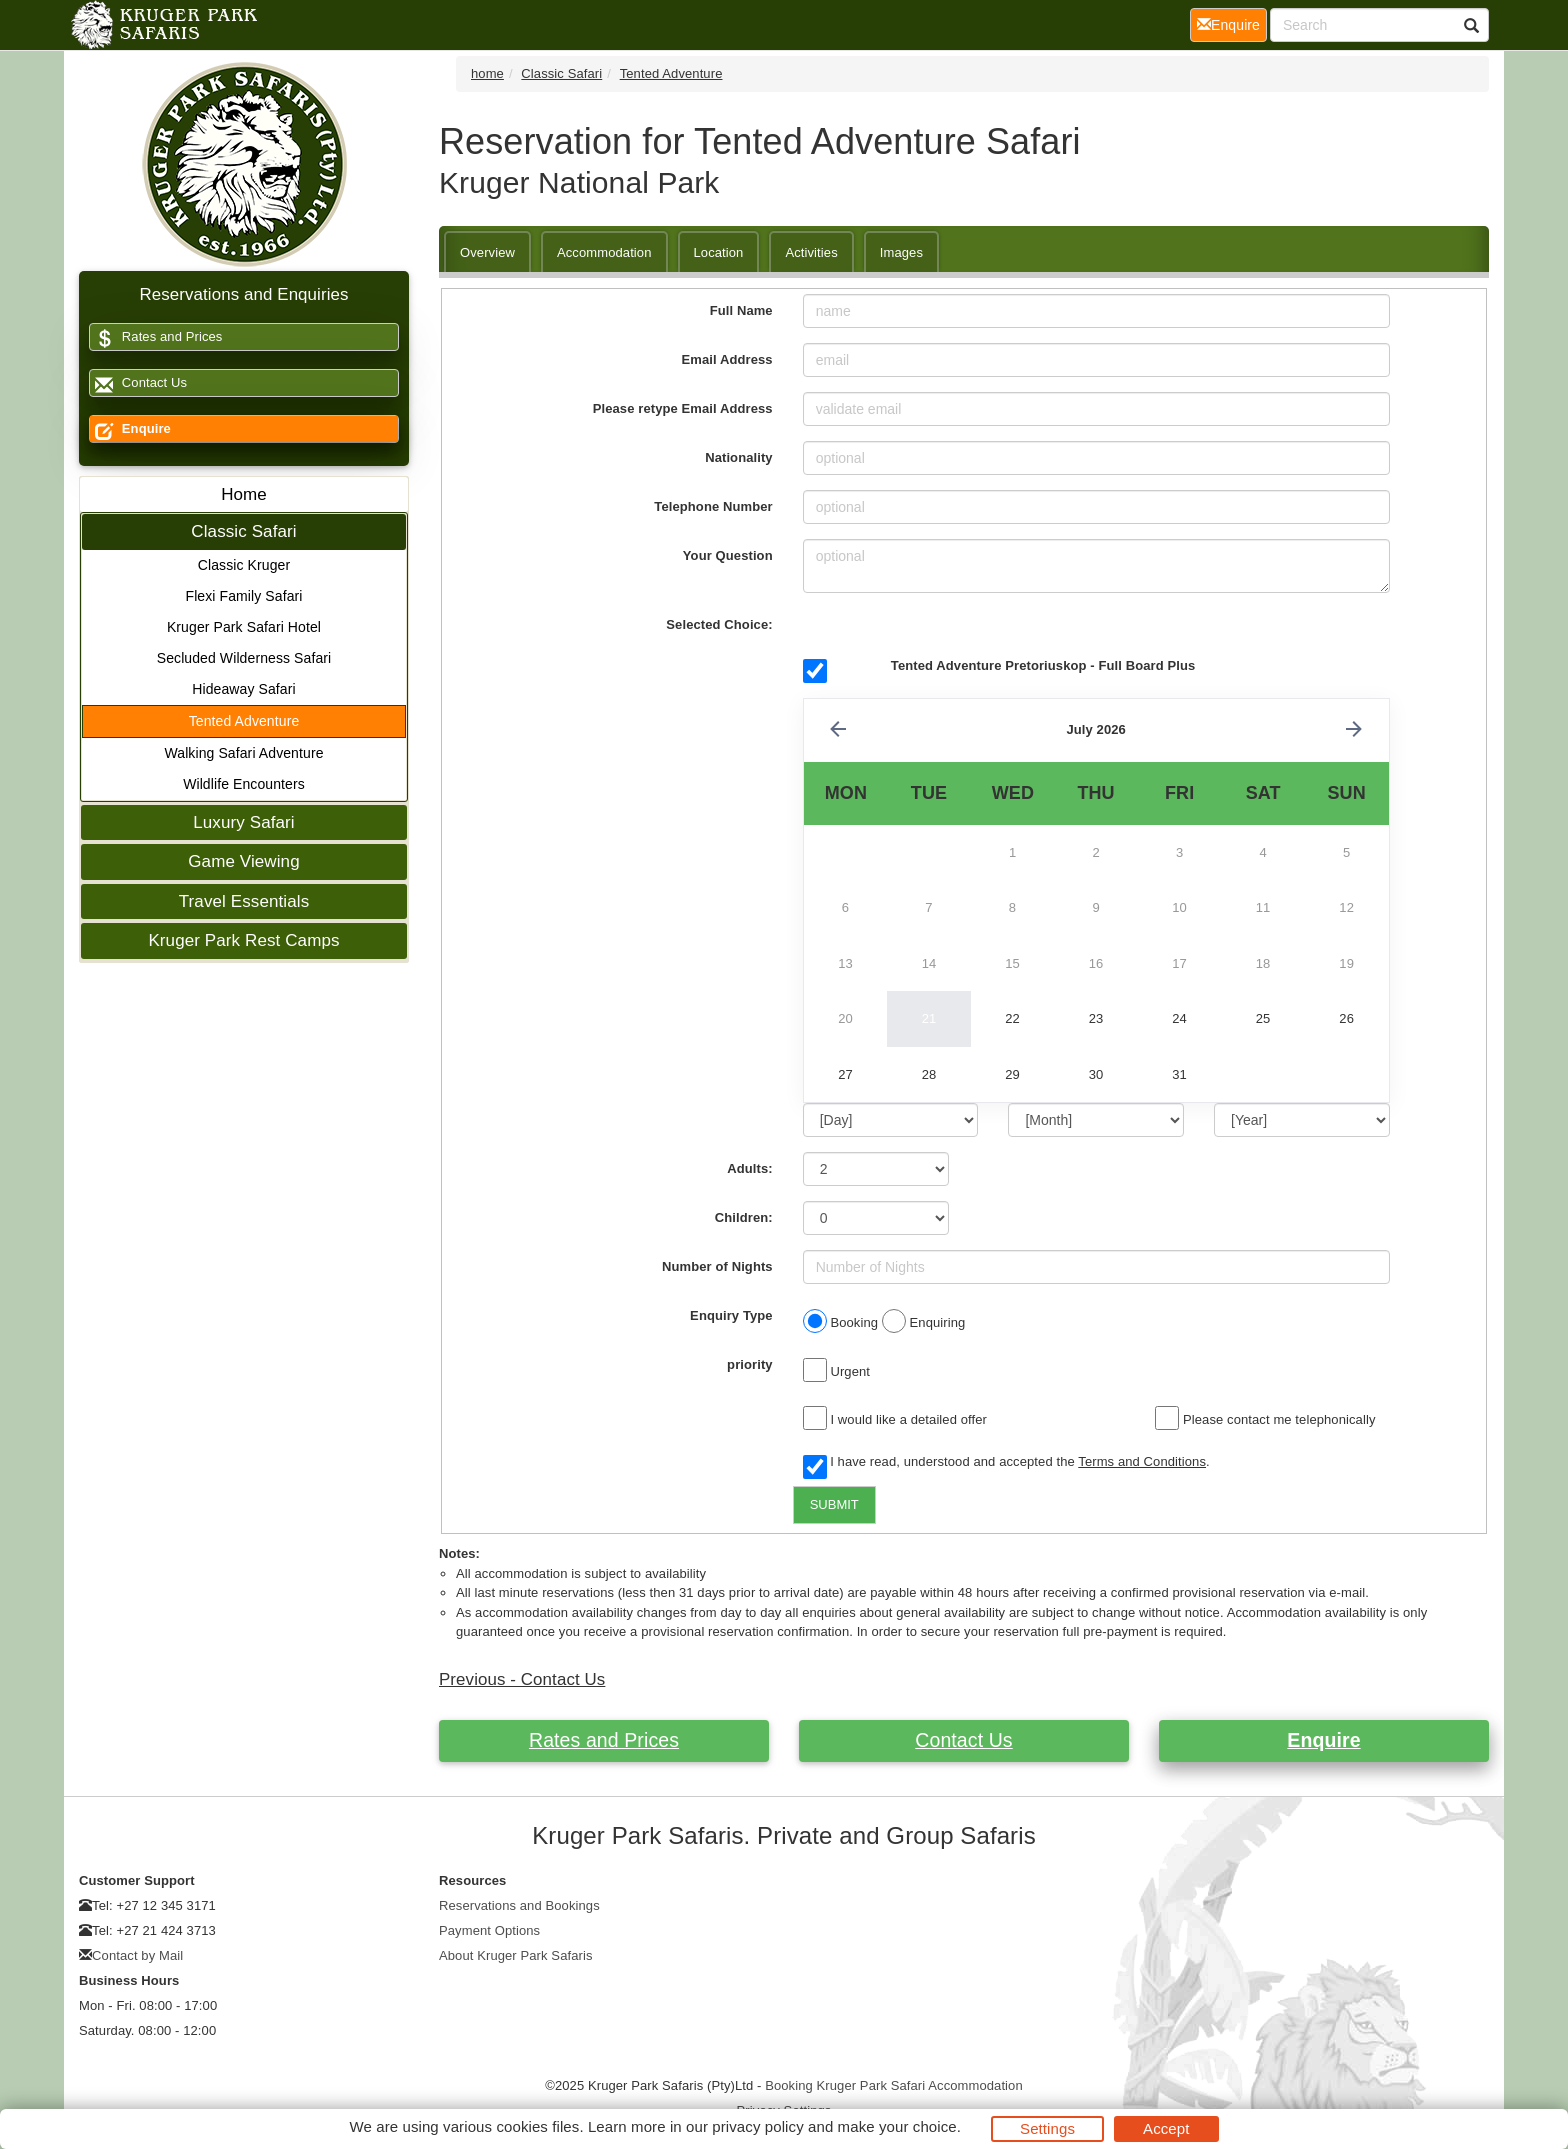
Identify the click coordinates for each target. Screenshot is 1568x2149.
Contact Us (138, 383)
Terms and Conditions (1142, 1461)
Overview (487, 252)
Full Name (741, 310)
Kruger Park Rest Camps (243, 940)
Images (901, 252)
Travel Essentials (244, 901)
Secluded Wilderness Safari (244, 658)
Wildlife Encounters (244, 784)
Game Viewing (243, 861)
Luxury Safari (243, 822)
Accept (1166, 2128)
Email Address (727, 359)
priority (750, 1364)
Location (719, 252)
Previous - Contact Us (522, 1679)
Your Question (728, 555)
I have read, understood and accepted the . (1006, 1463)
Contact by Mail (137, 1955)
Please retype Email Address (683, 408)
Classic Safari (243, 531)
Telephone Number (713, 506)
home (487, 73)
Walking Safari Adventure (243, 753)
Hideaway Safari (243, 689)
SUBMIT (834, 1504)
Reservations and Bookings (519, 1905)
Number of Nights (717, 1266)
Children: (744, 1217)
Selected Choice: (719, 624)
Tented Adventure (244, 721)
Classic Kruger (244, 565)
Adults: (749, 1168)
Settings (1047, 2128)
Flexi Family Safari (243, 596)
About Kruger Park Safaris (516, 1955)
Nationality (739, 457)
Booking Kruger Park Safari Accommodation (894, 2085)
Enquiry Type (731, 1315)
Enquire (130, 429)
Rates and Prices (156, 337)
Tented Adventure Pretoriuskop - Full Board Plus (1043, 665)
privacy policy (757, 2126)
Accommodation (604, 252)
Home (244, 494)
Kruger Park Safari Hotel (244, 627)
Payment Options (489, 1930)
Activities (811, 252)
